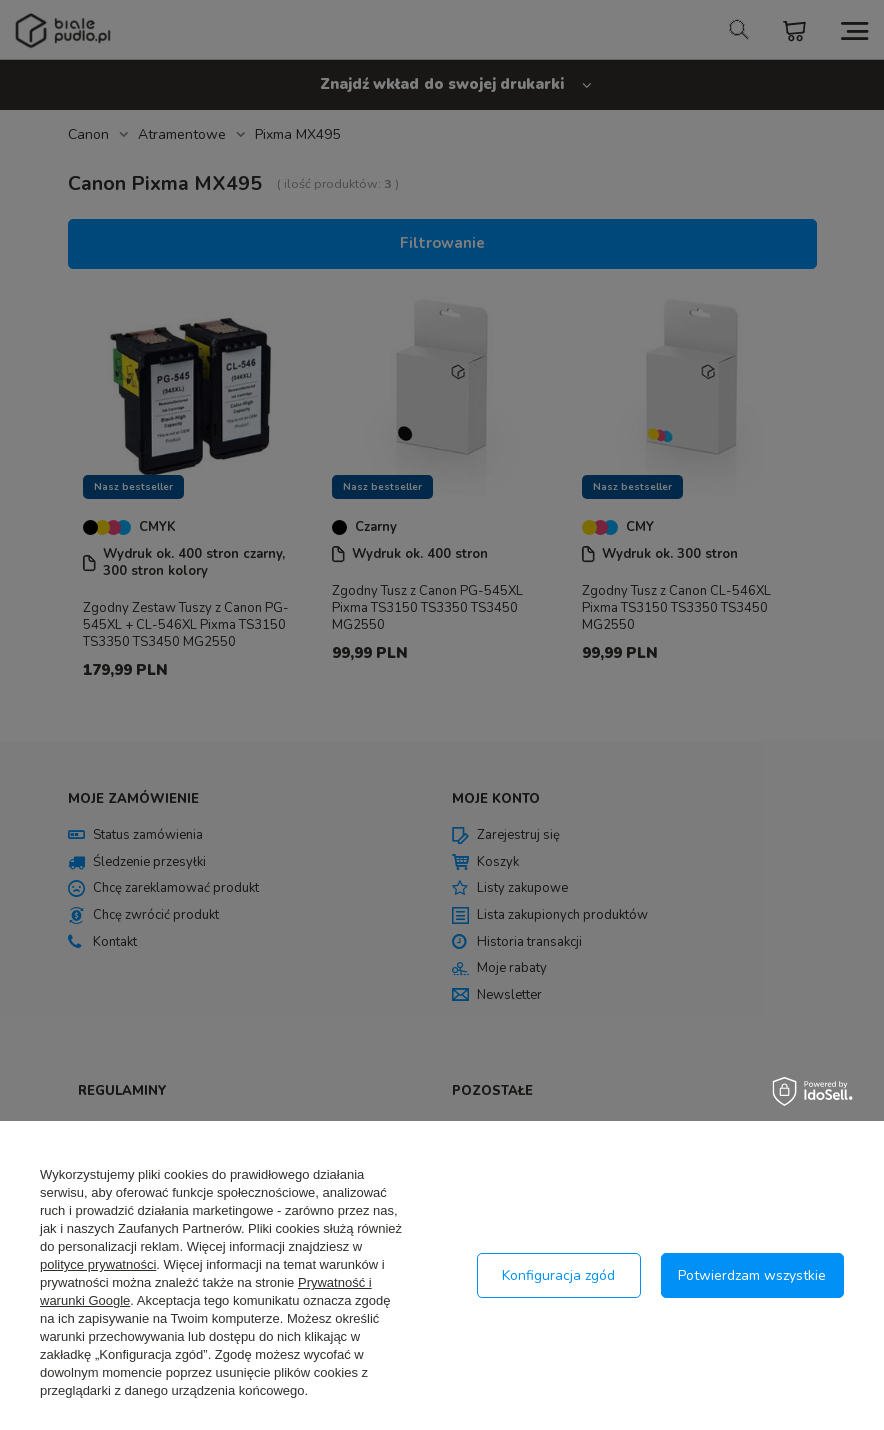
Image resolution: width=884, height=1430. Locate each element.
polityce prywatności (98, 1264)
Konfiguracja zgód (558, 1275)
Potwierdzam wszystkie (752, 1275)
